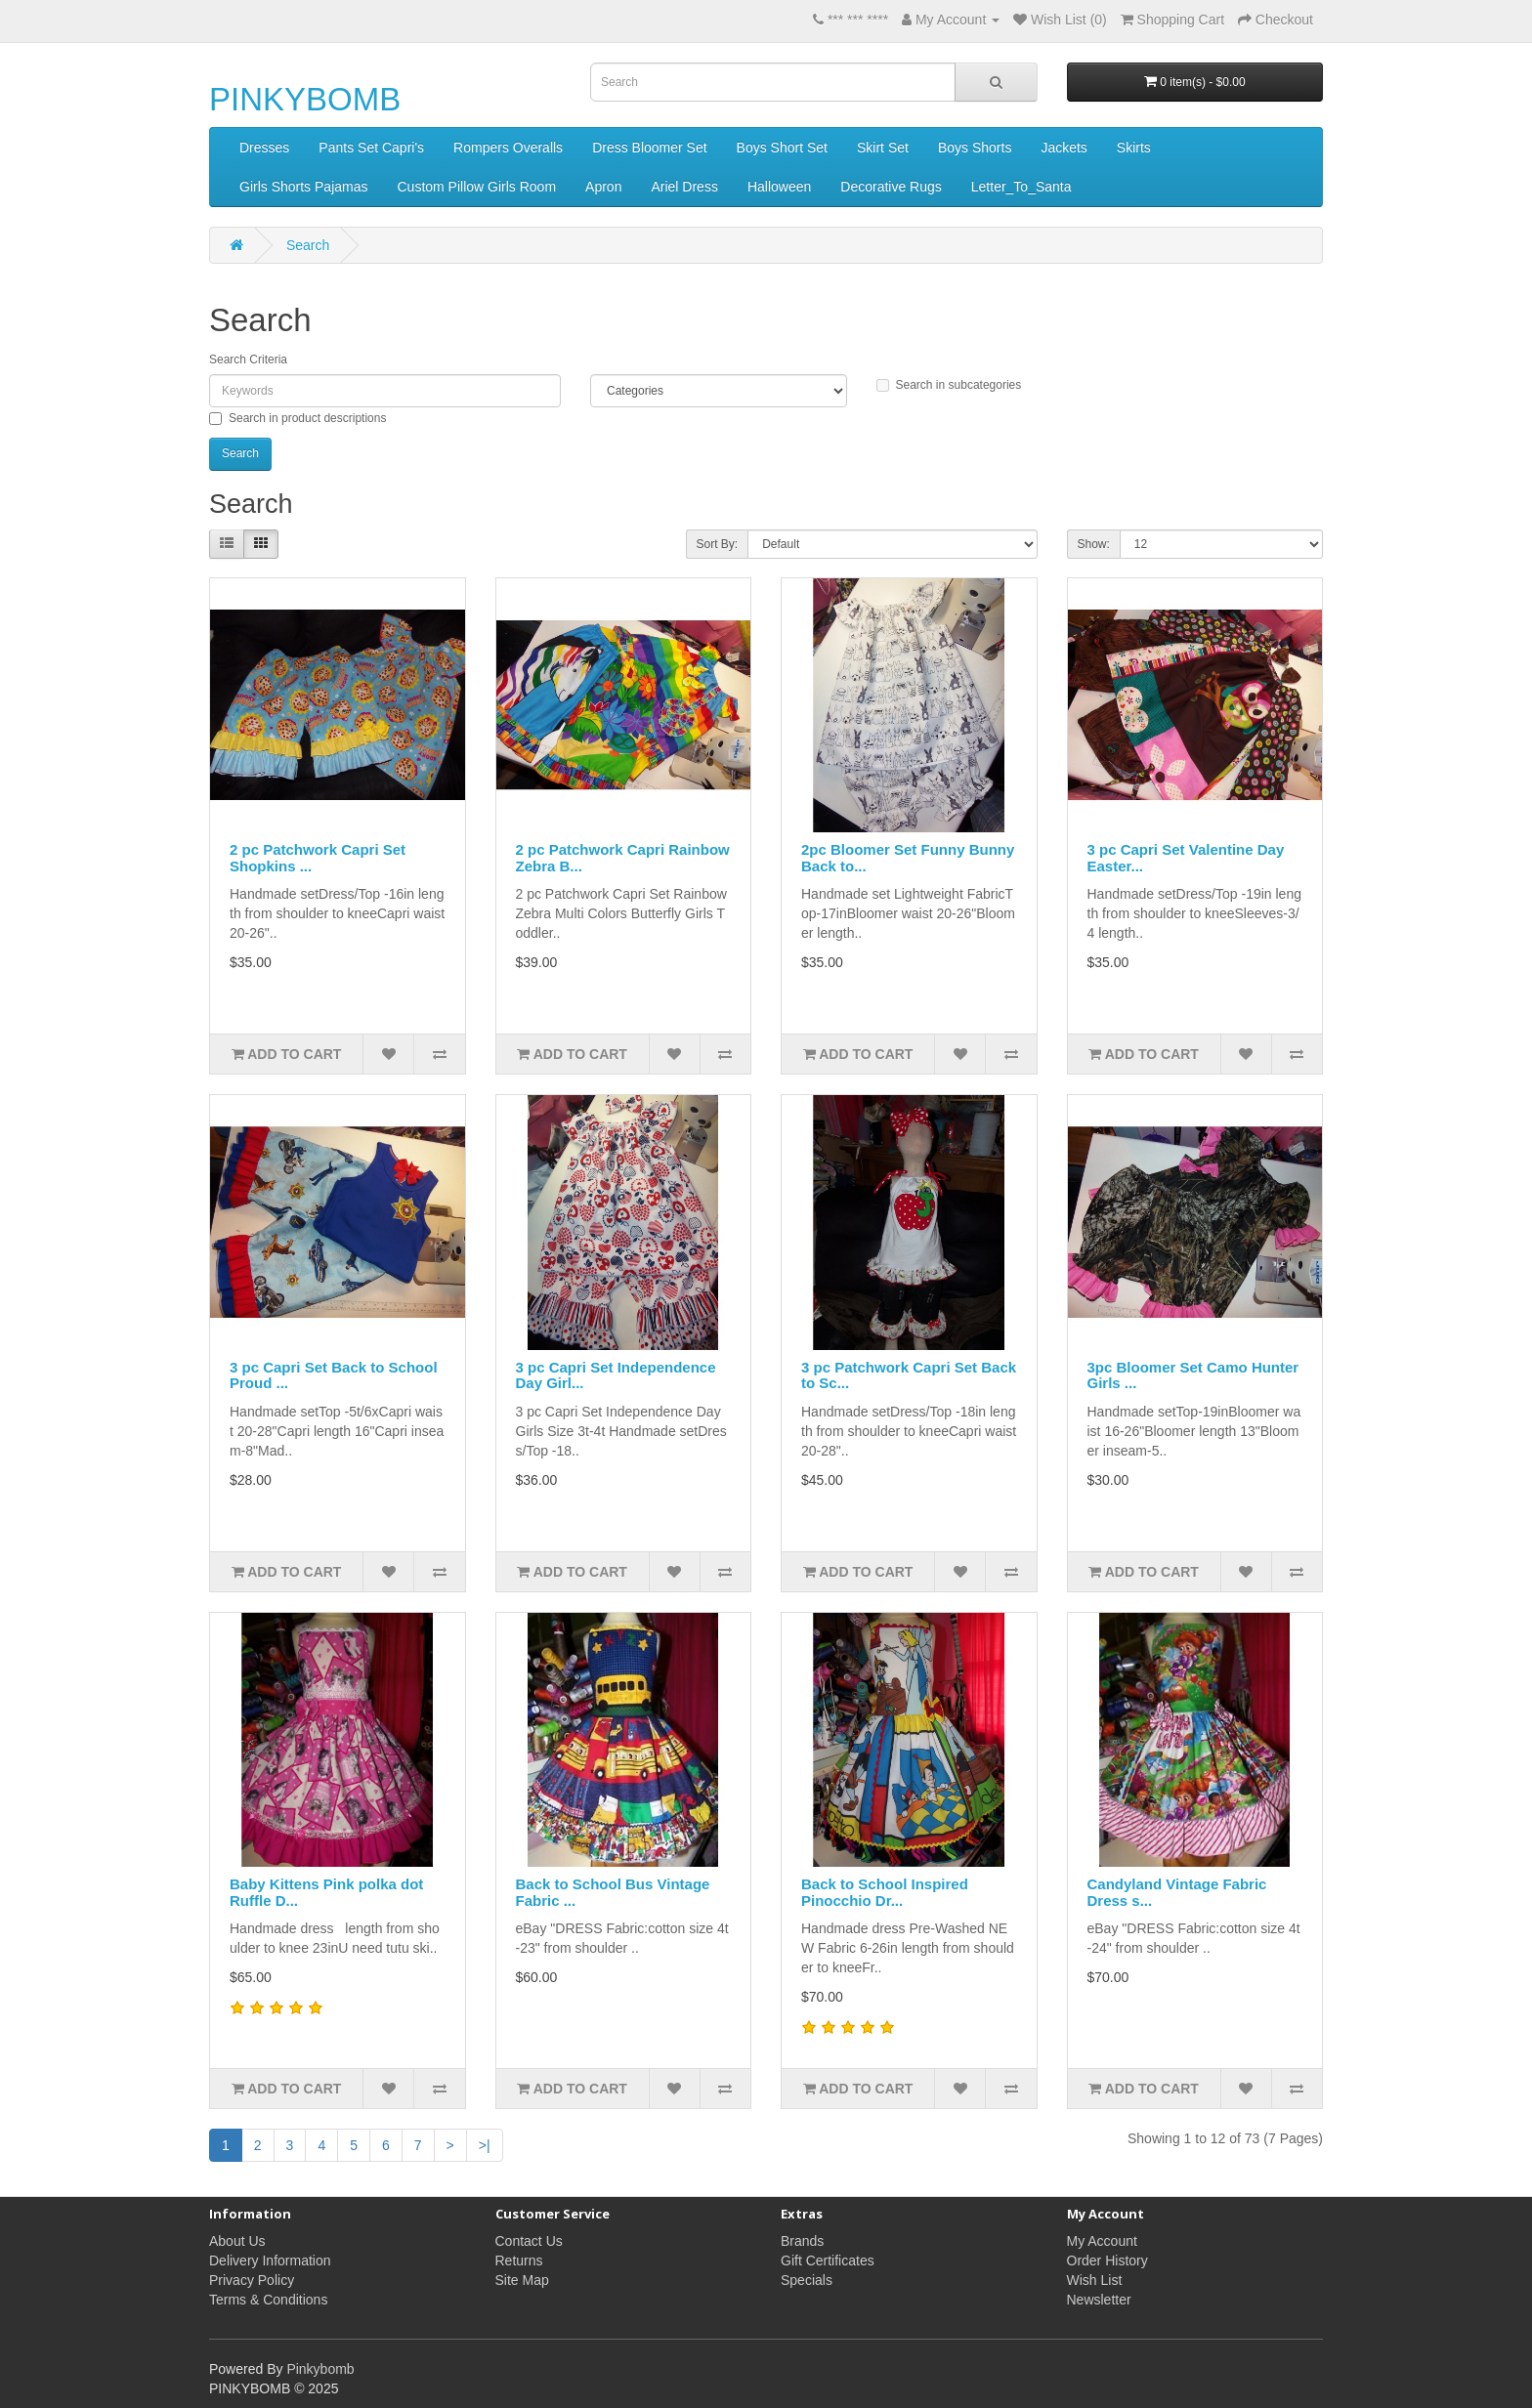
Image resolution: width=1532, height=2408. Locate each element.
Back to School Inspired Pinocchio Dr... (884, 1892)
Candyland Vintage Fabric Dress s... (1177, 1892)
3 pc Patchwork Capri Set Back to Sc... (908, 1375)
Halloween (779, 186)
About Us (237, 2241)
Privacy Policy (251, 2280)
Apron (603, 186)
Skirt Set (883, 147)
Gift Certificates (827, 2260)
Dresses (264, 147)
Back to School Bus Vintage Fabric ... (613, 1892)
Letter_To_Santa (1021, 186)
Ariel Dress (684, 186)
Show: (1094, 544)
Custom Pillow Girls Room (476, 186)
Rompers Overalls (508, 147)
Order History (1107, 2260)
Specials (806, 2280)
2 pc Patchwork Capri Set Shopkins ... (317, 857)
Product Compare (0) (467, 545)
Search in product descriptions (297, 418)
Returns (519, 2260)
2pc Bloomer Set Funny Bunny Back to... (907, 857)
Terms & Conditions (268, 2299)
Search (307, 245)
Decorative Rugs (891, 186)
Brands (802, 2241)
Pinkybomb (320, 2369)
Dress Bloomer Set (649, 147)
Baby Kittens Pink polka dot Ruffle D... (326, 1892)
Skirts (1134, 147)
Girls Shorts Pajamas (303, 186)
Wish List (1095, 2280)
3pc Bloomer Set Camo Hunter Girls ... (1193, 1375)
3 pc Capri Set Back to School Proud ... (334, 1375)
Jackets (1063, 147)
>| (484, 2145)
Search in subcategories (949, 385)
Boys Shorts (974, 147)
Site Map (522, 2280)
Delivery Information (270, 2260)
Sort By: (718, 544)
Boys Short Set (782, 147)
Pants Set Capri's (371, 147)
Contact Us (529, 2241)
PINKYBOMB (305, 99)
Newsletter (1099, 2299)
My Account (1102, 2241)
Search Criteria (248, 359)
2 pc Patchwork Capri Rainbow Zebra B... (623, 857)
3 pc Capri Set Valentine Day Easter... (1186, 857)
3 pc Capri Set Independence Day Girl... (616, 1375)
